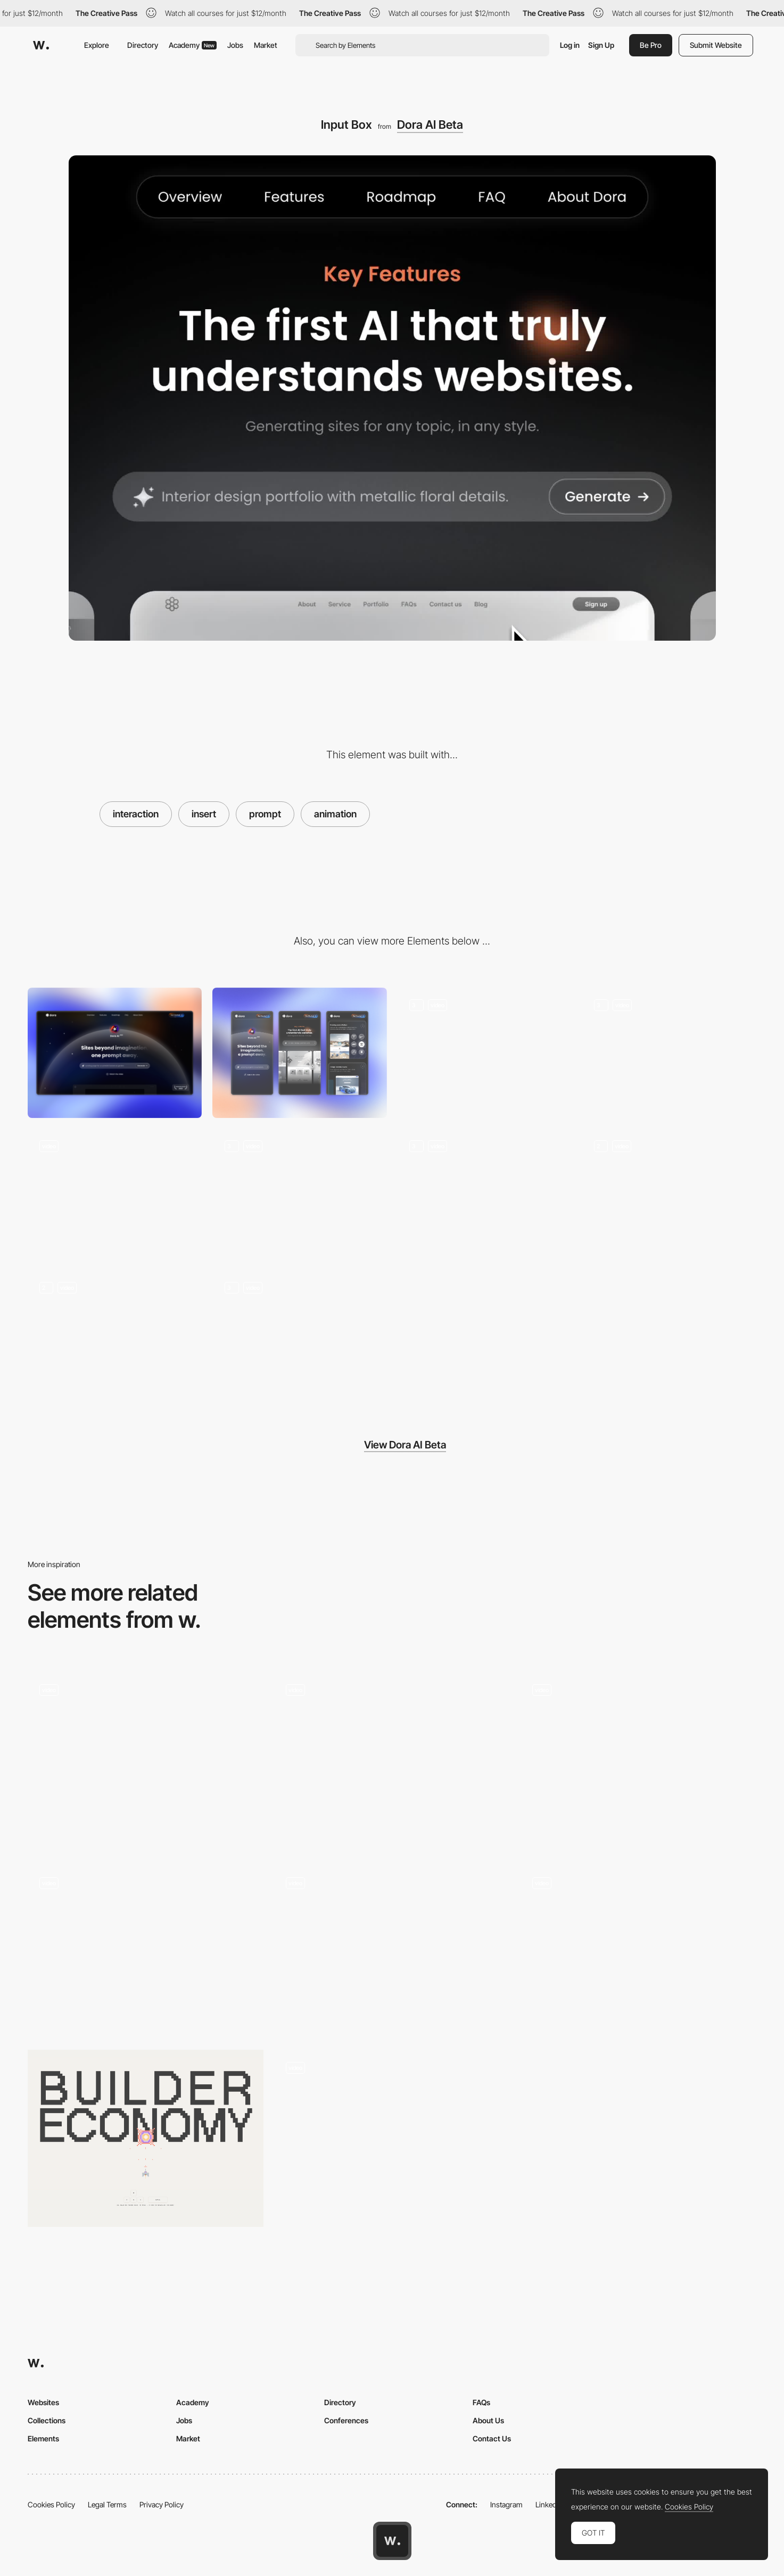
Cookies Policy (51, 2504)
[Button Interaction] (115, 1194)
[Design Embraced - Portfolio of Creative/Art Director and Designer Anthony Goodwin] (392, 1950)
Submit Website (716, 44)
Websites (43, 2402)
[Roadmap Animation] (115, 1335)
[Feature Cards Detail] (669, 1194)
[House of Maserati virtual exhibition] (145, 1756)
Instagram (506, 2504)
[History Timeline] (392, 2138)
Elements (43, 2438)
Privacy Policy (161, 2504)
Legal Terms (107, 2504)
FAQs (481, 2402)
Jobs (235, 44)
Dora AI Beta (430, 124)
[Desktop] (115, 1053)
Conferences (346, 2420)
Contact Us (492, 2438)
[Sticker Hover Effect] (638, 1760)
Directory (142, 44)
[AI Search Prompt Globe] (392, 1761)
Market (265, 44)
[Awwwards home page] (392, 2541)
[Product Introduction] (669, 1053)
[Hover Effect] (299, 1335)
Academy (193, 44)
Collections (46, 2420)
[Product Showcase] (299, 1194)
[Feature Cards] (485, 1194)
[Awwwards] (41, 45)
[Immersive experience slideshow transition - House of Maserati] (145, 1950)
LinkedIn (549, 2504)
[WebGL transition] (638, 1950)
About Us (488, 2420)
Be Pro (651, 44)
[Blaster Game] (145, 2138)
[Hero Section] (485, 1053)
